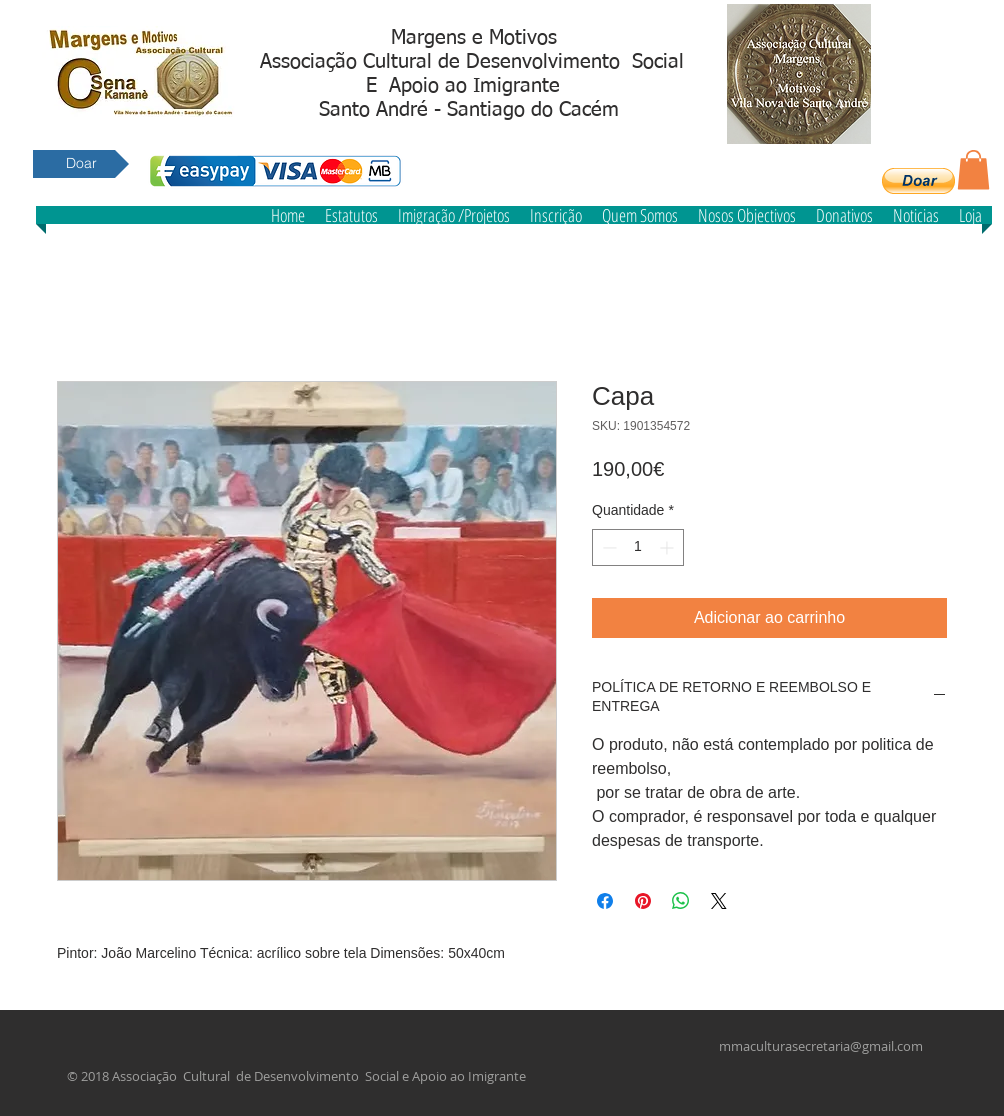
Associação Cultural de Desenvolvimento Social (472, 62)
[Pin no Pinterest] (643, 901)
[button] (918, 181)
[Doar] (81, 164)
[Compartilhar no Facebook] (605, 901)
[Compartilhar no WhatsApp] (681, 901)
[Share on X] (719, 901)
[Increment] (668, 547)
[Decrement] (607, 547)
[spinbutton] (638, 547)
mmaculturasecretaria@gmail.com (821, 1046)
